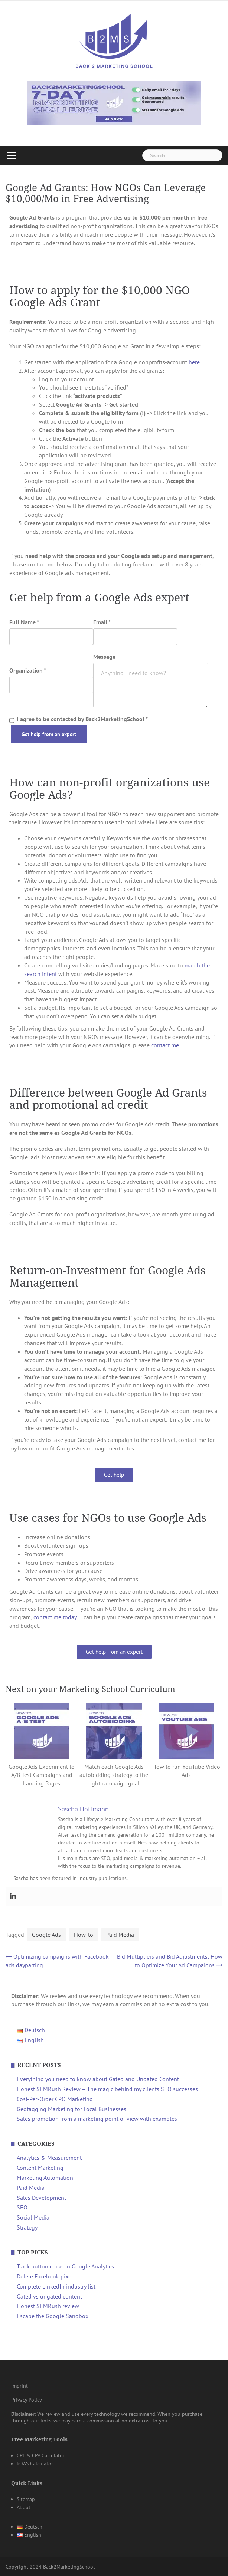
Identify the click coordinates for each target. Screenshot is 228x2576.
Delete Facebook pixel (45, 2276)
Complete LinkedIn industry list (56, 2286)
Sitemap (26, 2499)
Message (104, 656)
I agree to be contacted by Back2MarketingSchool (78, 719)
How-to (83, 1934)
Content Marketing (40, 2167)
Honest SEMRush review (48, 2306)
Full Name (24, 622)
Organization (27, 670)
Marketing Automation (45, 2177)
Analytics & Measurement (49, 2157)
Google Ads (46, 1934)
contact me (165, 1045)
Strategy (27, 2227)
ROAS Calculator (35, 2463)
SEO (22, 2207)
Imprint (19, 2385)
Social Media (33, 2217)
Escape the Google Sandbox (52, 2316)
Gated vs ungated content (49, 2296)
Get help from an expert (49, 734)
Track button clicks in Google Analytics (65, 2266)
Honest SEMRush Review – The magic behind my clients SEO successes (107, 2089)
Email (102, 622)
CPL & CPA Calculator (41, 2455)
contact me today (55, 1617)
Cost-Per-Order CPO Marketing (55, 2099)
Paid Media (120, 1934)
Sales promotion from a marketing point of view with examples (97, 2118)
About (23, 2507)
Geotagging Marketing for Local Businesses (71, 2109)
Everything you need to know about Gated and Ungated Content (98, 2079)
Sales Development (41, 2197)
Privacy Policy (26, 2399)
